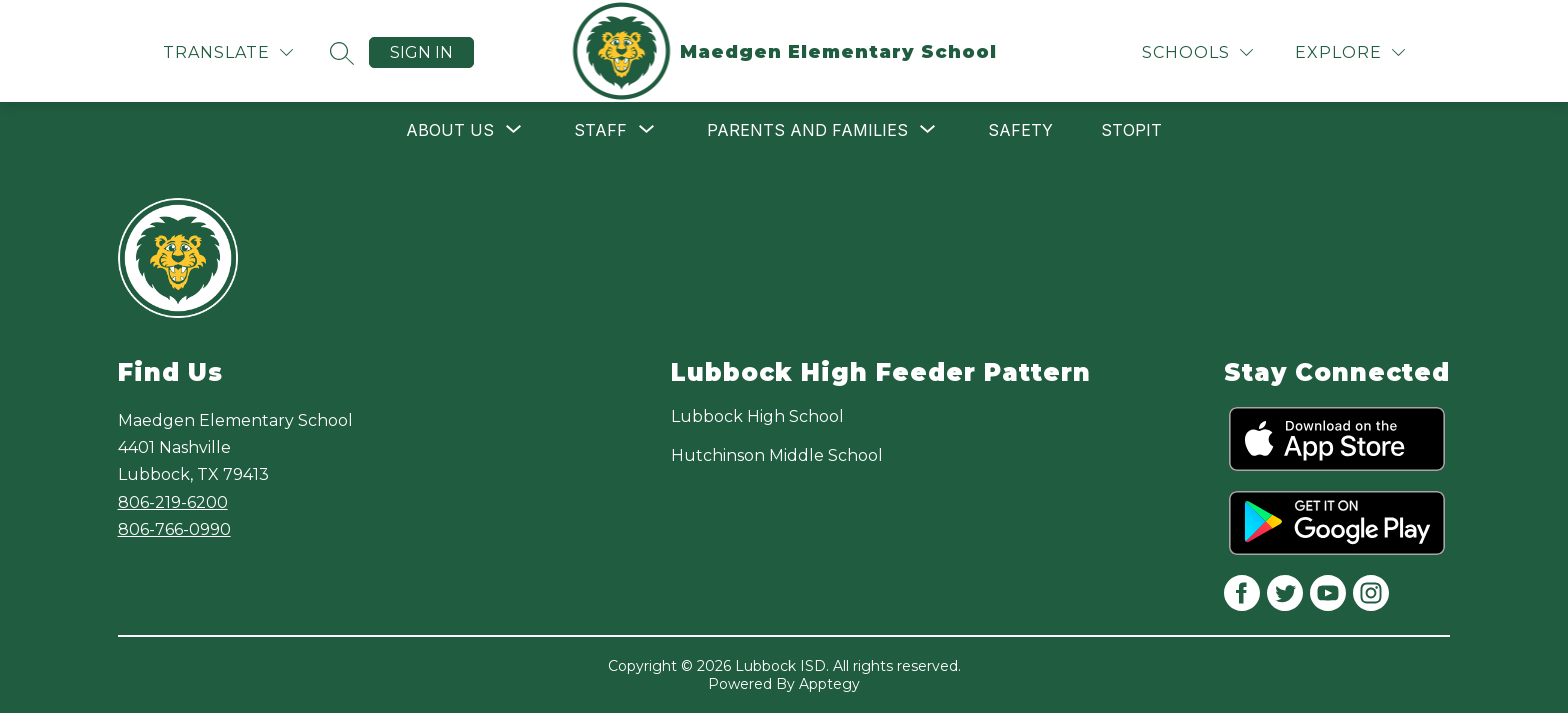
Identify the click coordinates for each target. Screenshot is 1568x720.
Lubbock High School (757, 416)
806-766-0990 (174, 529)
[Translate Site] (228, 52)
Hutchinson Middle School (777, 455)
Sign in (421, 52)
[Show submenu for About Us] (450, 130)
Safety (1020, 130)
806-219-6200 (173, 502)
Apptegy (829, 684)
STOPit (1131, 130)
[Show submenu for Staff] (600, 130)
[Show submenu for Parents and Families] (807, 130)
